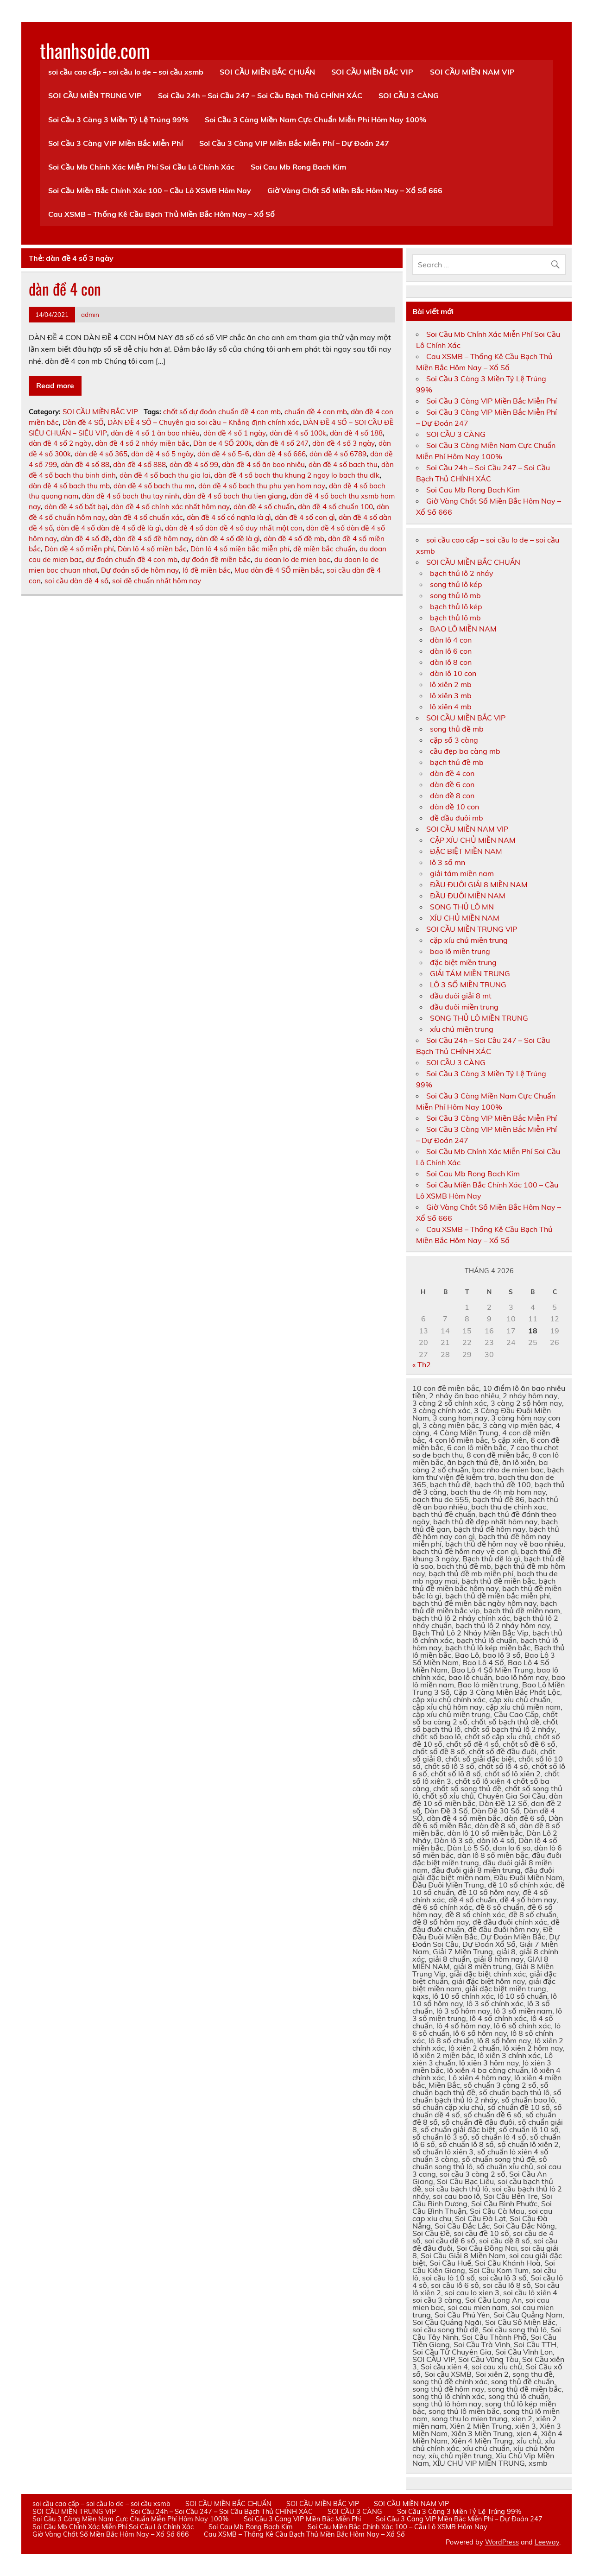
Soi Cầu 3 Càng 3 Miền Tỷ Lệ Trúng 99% (118, 119)
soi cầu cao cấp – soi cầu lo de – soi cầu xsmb (125, 71)
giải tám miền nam (462, 873)
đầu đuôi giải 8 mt (461, 995)
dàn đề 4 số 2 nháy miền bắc (142, 443)
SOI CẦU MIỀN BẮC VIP (372, 71)
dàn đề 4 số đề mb (294, 538)
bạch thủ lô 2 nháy (461, 573)
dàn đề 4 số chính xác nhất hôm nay (170, 506)
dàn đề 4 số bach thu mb (69, 485)
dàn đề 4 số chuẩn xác (146, 517)
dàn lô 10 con (453, 673)
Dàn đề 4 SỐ (83, 422)
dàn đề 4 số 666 (279, 453)
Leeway (547, 2542)
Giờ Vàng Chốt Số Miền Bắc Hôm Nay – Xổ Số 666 (354, 190)
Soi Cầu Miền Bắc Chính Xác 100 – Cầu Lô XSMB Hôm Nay (149, 190)
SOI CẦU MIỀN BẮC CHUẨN (267, 71)
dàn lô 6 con (451, 651)
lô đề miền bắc (207, 570)
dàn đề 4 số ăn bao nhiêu (263, 464)
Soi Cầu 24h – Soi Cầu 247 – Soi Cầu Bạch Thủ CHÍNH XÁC (260, 95)
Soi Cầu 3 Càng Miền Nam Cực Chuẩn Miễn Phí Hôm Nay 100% (315, 119)
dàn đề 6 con (452, 784)
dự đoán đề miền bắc (216, 559)
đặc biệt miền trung (463, 962)
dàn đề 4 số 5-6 (223, 453)
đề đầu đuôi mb (456, 817)
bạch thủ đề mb (457, 762)
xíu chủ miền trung (461, 1029)
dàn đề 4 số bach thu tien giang (234, 496)
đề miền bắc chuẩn (324, 548)
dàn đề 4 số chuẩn (263, 506)
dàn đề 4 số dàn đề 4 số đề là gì (109, 528)
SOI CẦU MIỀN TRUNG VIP (95, 95)
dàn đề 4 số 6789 (337, 453)
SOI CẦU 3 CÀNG (409, 95)
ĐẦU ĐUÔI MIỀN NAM (467, 895)
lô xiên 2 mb (451, 684)
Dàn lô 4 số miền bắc (152, 548)
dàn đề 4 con (65, 288)
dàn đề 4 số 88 (85, 464)
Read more (55, 385)
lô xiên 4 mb (451, 706)
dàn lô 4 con (451, 639)
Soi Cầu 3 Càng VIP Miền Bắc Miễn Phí (115, 143)
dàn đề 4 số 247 (282, 443)
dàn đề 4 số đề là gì (228, 538)
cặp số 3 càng (454, 740)
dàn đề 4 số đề (85, 538)
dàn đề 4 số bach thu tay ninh (130, 496)
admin (90, 314)
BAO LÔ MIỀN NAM (463, 628)
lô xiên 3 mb (451, 695)
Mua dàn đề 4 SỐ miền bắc (278, 570)
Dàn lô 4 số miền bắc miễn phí (240, 548)
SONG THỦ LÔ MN (462, 906)
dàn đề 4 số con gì (305, 517)
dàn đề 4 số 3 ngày (343, 443)
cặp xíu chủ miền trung (469, 940)
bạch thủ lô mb (455, 617)
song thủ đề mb (457, 728)
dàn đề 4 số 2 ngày (60, 443)
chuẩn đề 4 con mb (315, 411)
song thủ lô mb (455, 595)
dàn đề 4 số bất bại (75, 506)
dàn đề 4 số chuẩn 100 (335, 506)
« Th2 (421, 1364)
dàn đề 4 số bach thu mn (154, 485)
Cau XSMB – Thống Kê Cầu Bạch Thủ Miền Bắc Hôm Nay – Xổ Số (161, 214)
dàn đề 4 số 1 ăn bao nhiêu (155, 433)
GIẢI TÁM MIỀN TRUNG (470, 973)
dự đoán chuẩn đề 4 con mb (131, 559)
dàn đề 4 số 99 (194, 464)
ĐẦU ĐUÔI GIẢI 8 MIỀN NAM (479, 884)
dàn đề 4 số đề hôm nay (152, 538)
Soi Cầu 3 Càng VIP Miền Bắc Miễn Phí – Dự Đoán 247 (294, 143)
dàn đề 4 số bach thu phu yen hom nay (261, 485)
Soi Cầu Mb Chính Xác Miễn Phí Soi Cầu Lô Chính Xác (141, 166)
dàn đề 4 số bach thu (343, 464)
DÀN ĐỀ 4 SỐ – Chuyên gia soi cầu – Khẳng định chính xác (203, 422)
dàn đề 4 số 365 (101, 453)
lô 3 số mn (447, 862)
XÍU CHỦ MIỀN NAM (464, 917)
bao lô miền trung (460, 951)
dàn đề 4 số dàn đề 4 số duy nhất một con (234, 528)
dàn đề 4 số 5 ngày (162, 453)
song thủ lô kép (456, 584)
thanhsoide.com (95, 50)
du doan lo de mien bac (292, 559)
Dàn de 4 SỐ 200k (222, 443)
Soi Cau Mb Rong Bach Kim (298, 166)
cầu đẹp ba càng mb (465, 751)
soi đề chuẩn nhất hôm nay (156, 580)
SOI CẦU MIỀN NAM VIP (472, 71)
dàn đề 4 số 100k (298, 433)
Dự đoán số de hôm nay (140, 570)
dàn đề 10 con (454, 806)
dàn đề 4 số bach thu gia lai (165, 475)
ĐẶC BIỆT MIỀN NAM (466, 851)
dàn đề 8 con (452, 795)
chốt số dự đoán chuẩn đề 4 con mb (222, 411)
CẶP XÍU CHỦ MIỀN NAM (473, 840)
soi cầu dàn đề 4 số (76, 580)
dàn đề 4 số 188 (356, 433)
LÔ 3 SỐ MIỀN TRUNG (468, 984)
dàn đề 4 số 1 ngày (234, 433)
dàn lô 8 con (451, 662)
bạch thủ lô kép (456, 606)
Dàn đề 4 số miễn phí (79, 548)
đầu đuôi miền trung (464, 1006)
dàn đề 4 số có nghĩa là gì (229, 517)
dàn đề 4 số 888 (139, 464)
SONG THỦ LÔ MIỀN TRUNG (479, 1018)
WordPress (502, 2542)
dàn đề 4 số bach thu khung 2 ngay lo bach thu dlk (296, 475)
